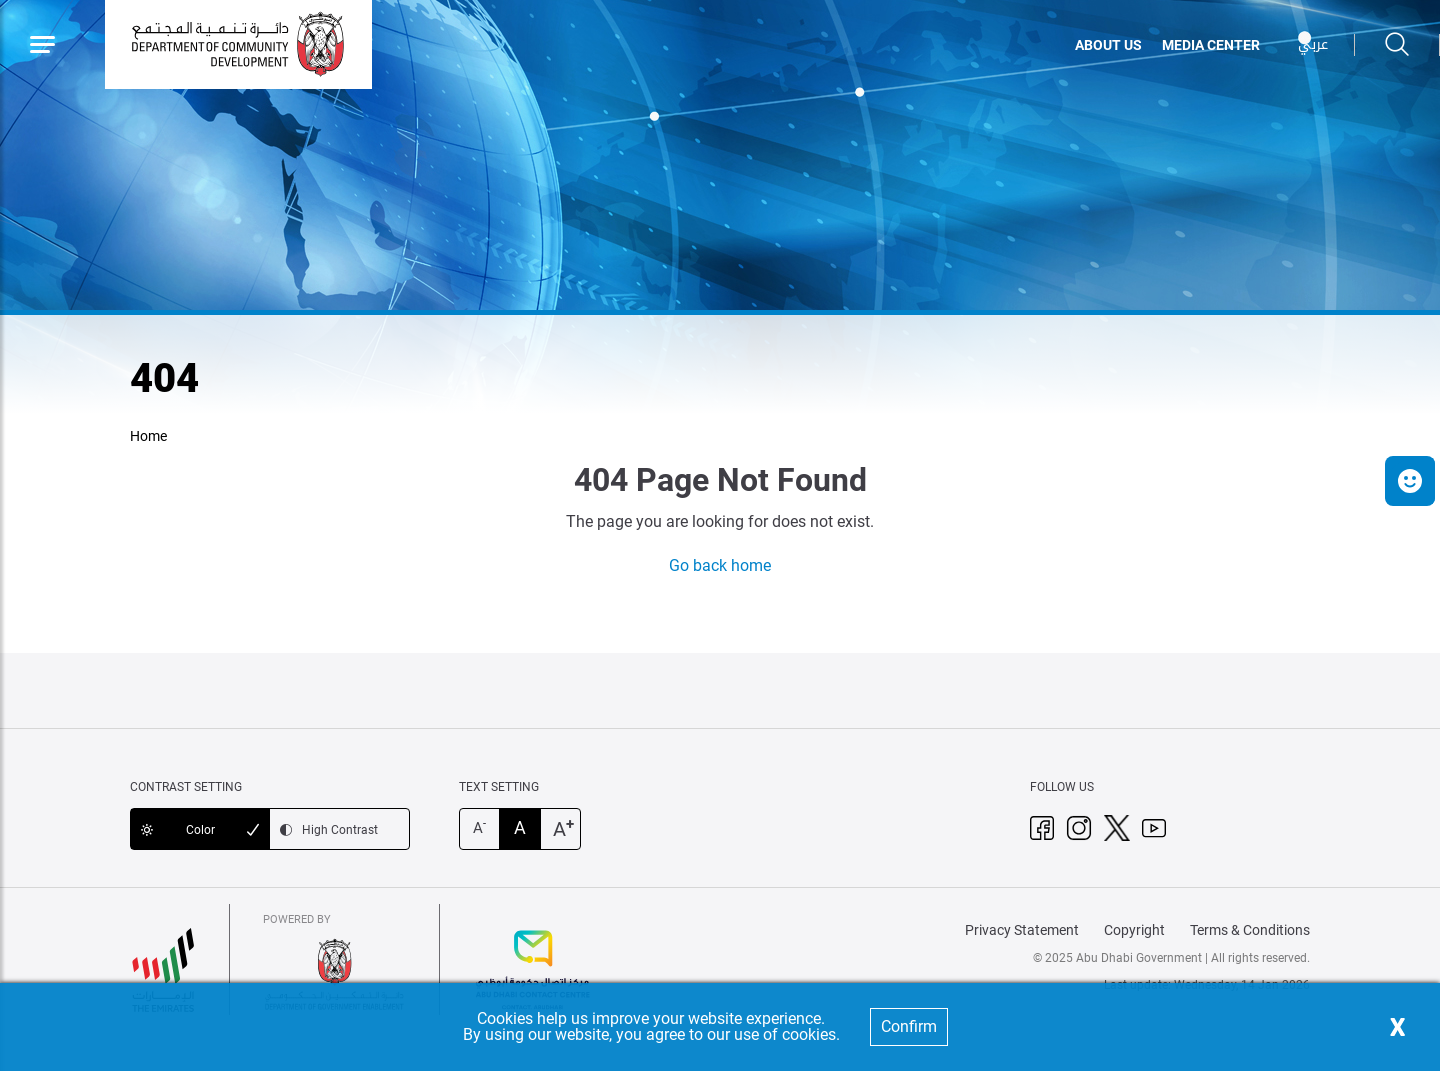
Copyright (1134, 930)
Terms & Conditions (1250, 930)
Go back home (720, 565)
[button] (1410, 481)
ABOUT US (1108, 45)
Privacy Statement (1022, 930)
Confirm (909, 1026)
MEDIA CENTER (1211, 45)
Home (148, 436)
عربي (1313, 44)
